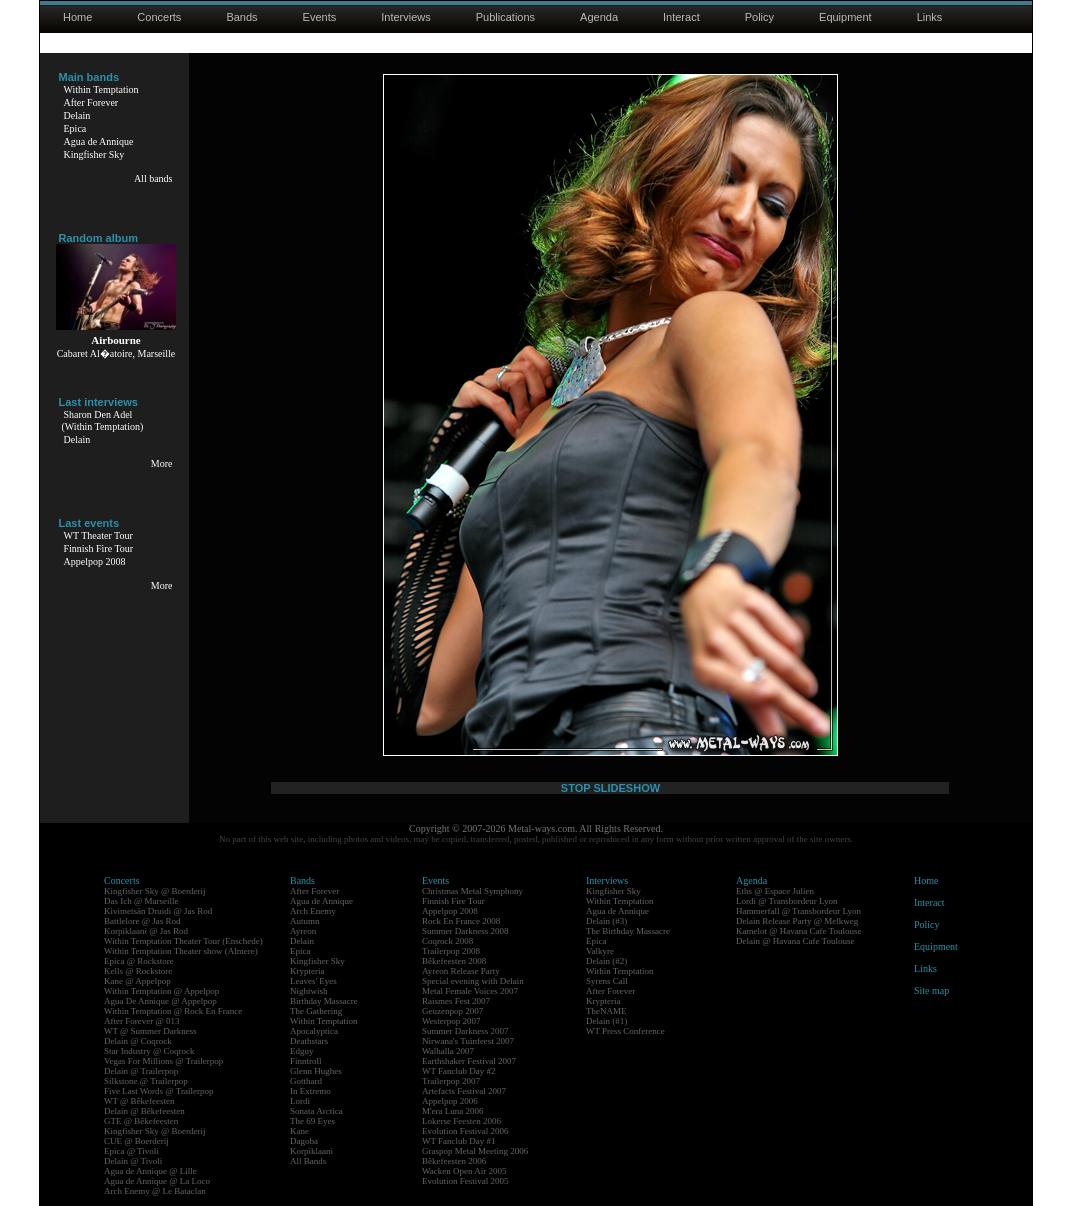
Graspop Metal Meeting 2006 (475, 1151)
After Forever (91, 102)
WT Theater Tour (98, 535)
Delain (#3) (606, 921)
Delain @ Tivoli (133, 1161)
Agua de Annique (99, 141)
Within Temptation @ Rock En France (173, 1011)
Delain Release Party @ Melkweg (797, 921)
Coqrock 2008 (447, 941)
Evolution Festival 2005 (465, 1181)
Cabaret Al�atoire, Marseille (116, 353)
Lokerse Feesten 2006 (461, 1121)
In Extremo (310, 1091)
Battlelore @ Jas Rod (142, 921)
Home (77, 17)
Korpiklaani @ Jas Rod (146, 931)
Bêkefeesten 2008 (454, 961)
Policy (759, 17)
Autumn (305, 921)
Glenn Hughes (316, 1071)
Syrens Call (607, 981)
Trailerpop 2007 (451, 1081)
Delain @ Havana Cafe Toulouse (795, 941)
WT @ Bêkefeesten (139, 1101)
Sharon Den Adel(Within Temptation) (103, 420)
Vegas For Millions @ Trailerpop (163, 1061)
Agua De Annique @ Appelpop (160, 1001)
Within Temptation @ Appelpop (161, 991)
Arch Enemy (313, 911)
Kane (299, 1131)
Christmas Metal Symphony (472, 891)
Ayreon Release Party (461, 971)
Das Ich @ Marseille (141, 901)
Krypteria (307, 971)
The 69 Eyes (312, 1121)
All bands (153, 178)
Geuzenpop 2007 (452, 1011)
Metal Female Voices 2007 (470, 991)
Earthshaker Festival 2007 (469, 1061)
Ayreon (303, 931)
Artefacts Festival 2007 (464, 1091)
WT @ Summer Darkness (150, 1031)
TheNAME (606, 1011)
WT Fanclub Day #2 (459, 1071)
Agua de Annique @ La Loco (157, 1181)
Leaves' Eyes (313, 981)
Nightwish (309, 991)
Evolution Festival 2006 (465, 1131)
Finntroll (306, 1061)
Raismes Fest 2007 (456, 1001)
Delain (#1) (606, 1021)
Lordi (300, 1101)
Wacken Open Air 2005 (464, 1171)
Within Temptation (101, 89)
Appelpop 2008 (95, 561)
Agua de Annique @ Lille (150, 1171)
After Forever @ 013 (142, 1021)
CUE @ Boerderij (136, 1141)
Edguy (302, 1051)
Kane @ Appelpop (137, 981)
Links (930, 17)
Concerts (159, 17)
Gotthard (306, 1081)
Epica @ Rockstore (139, 961)
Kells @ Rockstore (138, 971)
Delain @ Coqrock (138, 1041)
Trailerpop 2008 (451, 951)
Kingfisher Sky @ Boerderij (155, 891)
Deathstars (309, 1041)
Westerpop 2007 (451, 1021)
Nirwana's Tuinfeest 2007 (468, 1041)
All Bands (308, 1161)
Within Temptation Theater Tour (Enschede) (183, 941)
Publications (505, 17)
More (162, 463)
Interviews (406, 17)
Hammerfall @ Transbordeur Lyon (798, 911)
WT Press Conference (625, 1031)
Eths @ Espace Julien (775, 891)
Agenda (599, 17)
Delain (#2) (606, 961)
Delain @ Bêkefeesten (144, 1111)
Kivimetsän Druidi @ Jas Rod (158, 911)
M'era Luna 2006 (453, 1111)
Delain (77, 115)
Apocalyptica (314, 1031)
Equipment (845, 17)
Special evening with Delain (473, 981)
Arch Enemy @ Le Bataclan (155, 1191)
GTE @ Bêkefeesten (141, 1121)
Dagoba (304, 1141)
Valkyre (600, 951)
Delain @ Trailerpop (141, 1071)
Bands (241, 17)
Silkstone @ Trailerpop (146, 1081)
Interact (681, 17)
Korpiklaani (311, 1151)
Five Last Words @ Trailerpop (158, 1091)
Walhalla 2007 (448, 1051)
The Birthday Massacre (628, 931)
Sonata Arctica (316, 1111)
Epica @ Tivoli (131, 1151)
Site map (931, 990)
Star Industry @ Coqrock (149, 1051)
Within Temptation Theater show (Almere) (181, 951)
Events (320, 17)
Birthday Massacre (324, 1001)
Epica (75, 128)
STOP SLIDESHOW (610, 788)
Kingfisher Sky (94, 154)
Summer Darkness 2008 (465, 931)
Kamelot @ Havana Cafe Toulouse (798, 931)
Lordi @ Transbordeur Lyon (787, 901)
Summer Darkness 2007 (465, 1031)
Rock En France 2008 (461, 921)
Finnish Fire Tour (99, 548)
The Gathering (316, 1011)
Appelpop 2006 (450, 1101)
